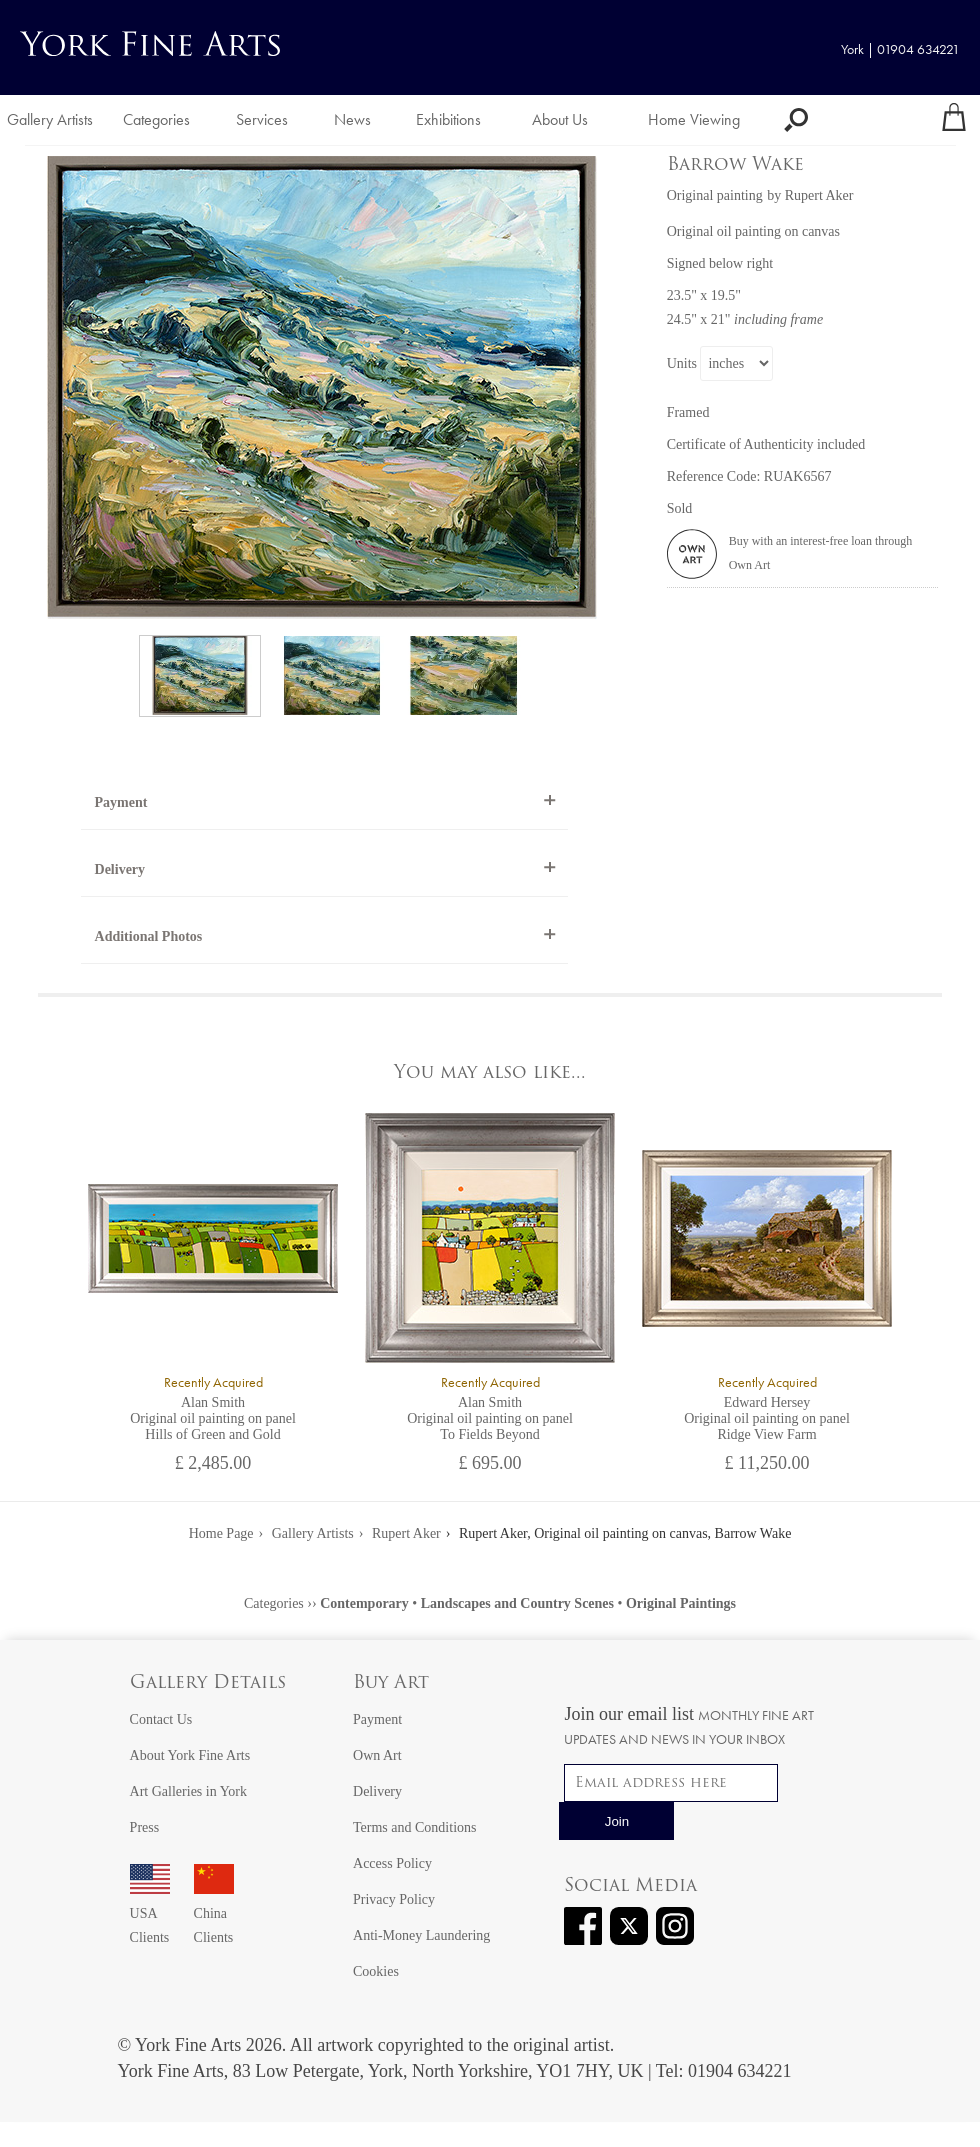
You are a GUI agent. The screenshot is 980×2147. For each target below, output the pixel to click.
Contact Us (161, 1719)
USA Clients (150, 1913)
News (352, 119)
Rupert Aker (406, 1533)
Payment (121, 802)
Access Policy (392, 1863)
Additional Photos (149, 936)
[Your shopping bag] (954, 120)
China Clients (214, 1913)
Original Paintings (681, 1603)
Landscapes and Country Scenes (517, 1603)
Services (262, 119)
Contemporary (364, 1603)
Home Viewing (694, 119)
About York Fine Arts (190, 1755)
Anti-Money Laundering (421, 1935)
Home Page (221, 1533)
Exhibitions (448, 119)
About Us (560, 119)
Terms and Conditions (414, 1827)
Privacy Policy (394, 1899)
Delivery (120, 869)
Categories (156, 119)
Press (145, 1827)
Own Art (377, 1755)
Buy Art (391, 1683)
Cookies (376, 1971)
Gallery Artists (50, 119)
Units (682, 363)
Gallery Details (208, 1683)
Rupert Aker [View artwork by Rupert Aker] (819, 195)
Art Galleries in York (188, 1791)
